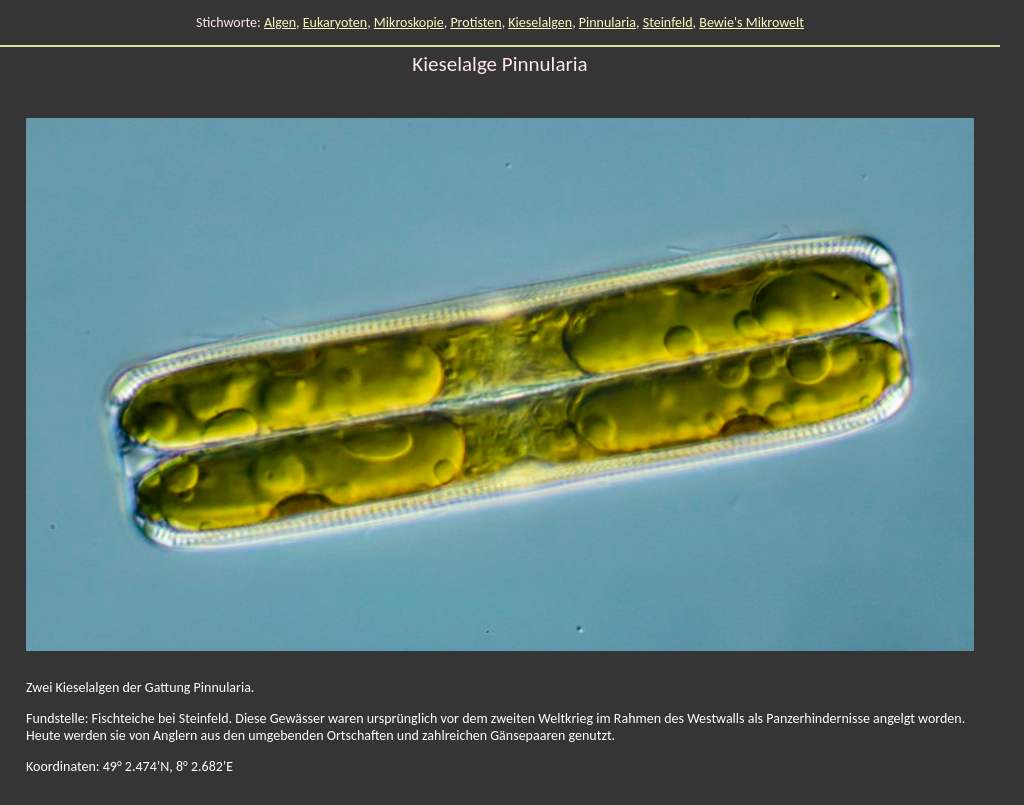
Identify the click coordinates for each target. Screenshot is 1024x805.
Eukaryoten (335, 22)
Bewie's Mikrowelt (751, 22)
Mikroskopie (409, 22)
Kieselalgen (540, 22)
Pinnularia (607, 22)
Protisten (475, 22)
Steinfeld (668, 22)
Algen (280, 22)
